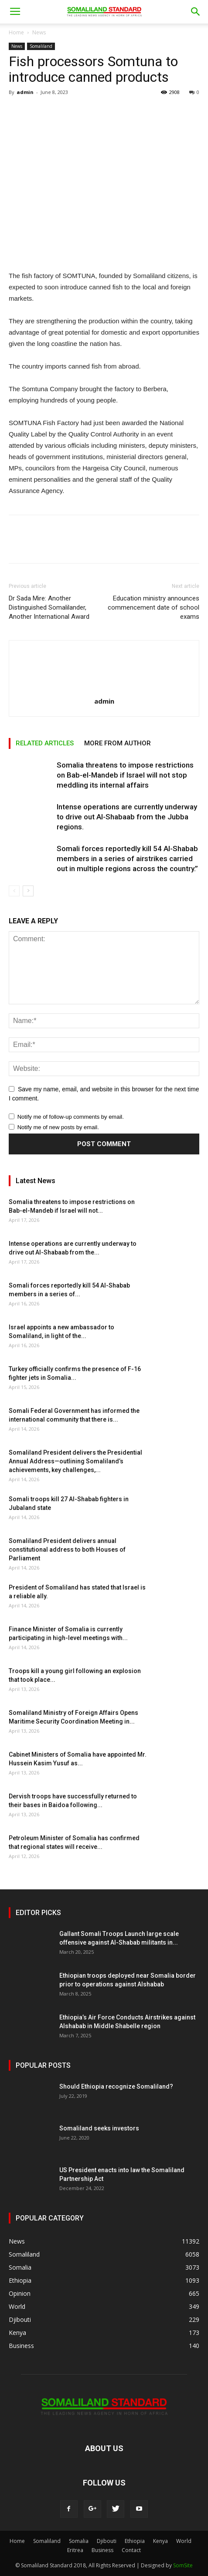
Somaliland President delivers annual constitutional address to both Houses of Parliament (67, 1549)
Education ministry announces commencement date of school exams (153, 607)
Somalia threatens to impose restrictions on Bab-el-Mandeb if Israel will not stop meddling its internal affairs (125, 775)
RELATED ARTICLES (45, 743)
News (39, 32)
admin (25, 92)
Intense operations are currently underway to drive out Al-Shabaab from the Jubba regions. (127, 816)
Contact (131, 2550)
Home (16, 32)
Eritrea (75, 2550)
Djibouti (106, 2541)
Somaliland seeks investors (99, 2128)
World (183, 2541)
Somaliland (41, 46)
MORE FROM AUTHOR (117, 743)
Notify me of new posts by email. (58, 1127)
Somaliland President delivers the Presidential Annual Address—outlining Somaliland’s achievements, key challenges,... (75, 1461)
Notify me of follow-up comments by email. (70, 1117)
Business (102, 2550)
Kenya (160, 2541)
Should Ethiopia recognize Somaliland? (116, 2086)
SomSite (183, 2565)
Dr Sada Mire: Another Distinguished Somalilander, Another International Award (49, 607)
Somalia (79, 2541)
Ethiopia (135, 2541)
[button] (196, 11)
